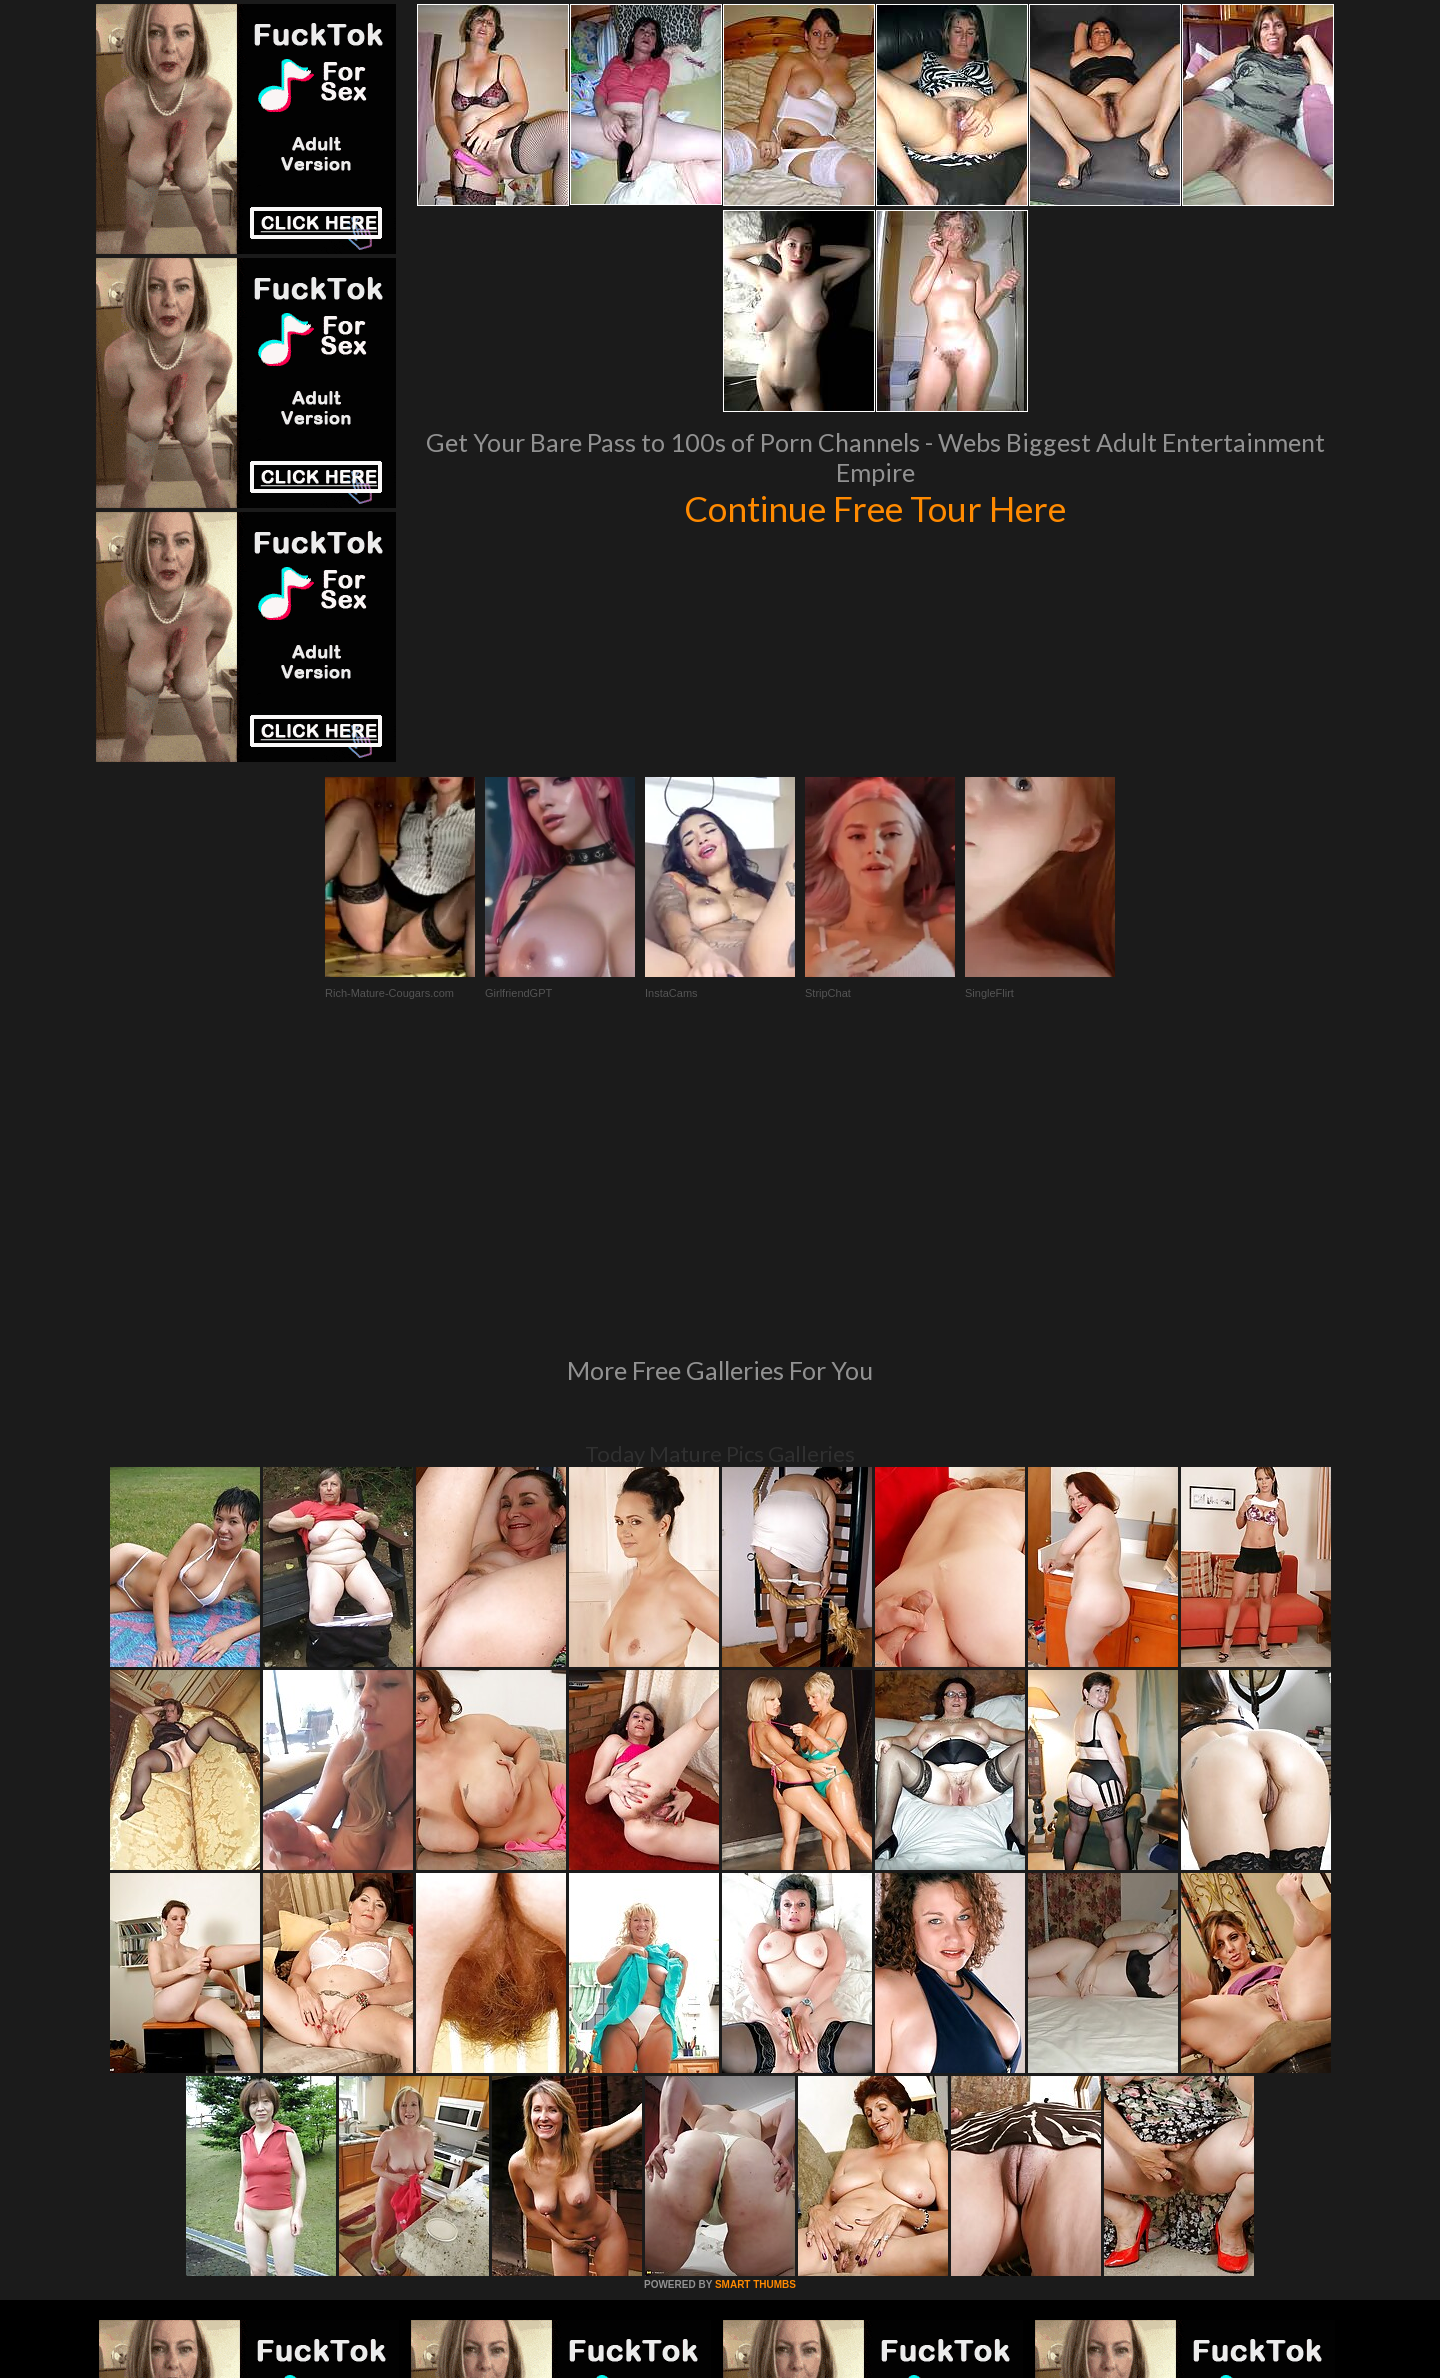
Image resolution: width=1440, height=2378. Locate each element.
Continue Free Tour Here (875, 508)
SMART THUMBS (755, 2011)
